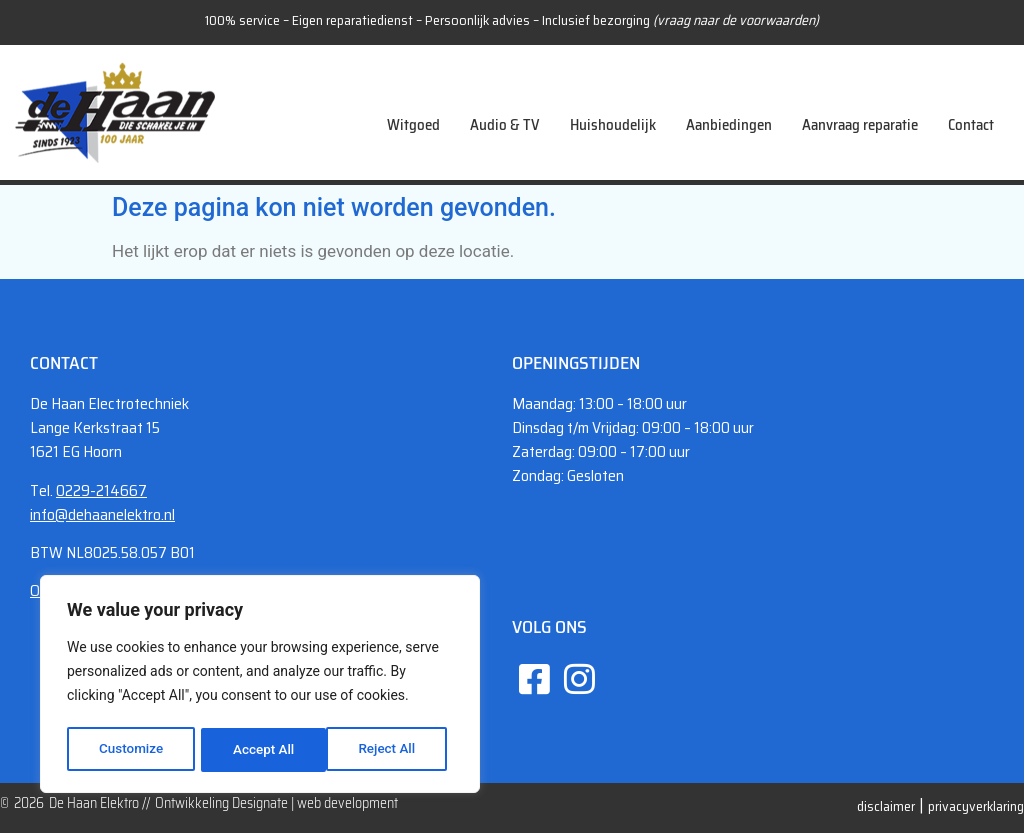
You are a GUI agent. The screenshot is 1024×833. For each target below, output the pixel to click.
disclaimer (886, 806)
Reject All (261, 750)
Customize (130, 750)
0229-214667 (101, 490)
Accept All (391, 750)
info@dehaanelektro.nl (102, 514)
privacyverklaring (976, 806)
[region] (260, 686)
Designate (260, 803)
